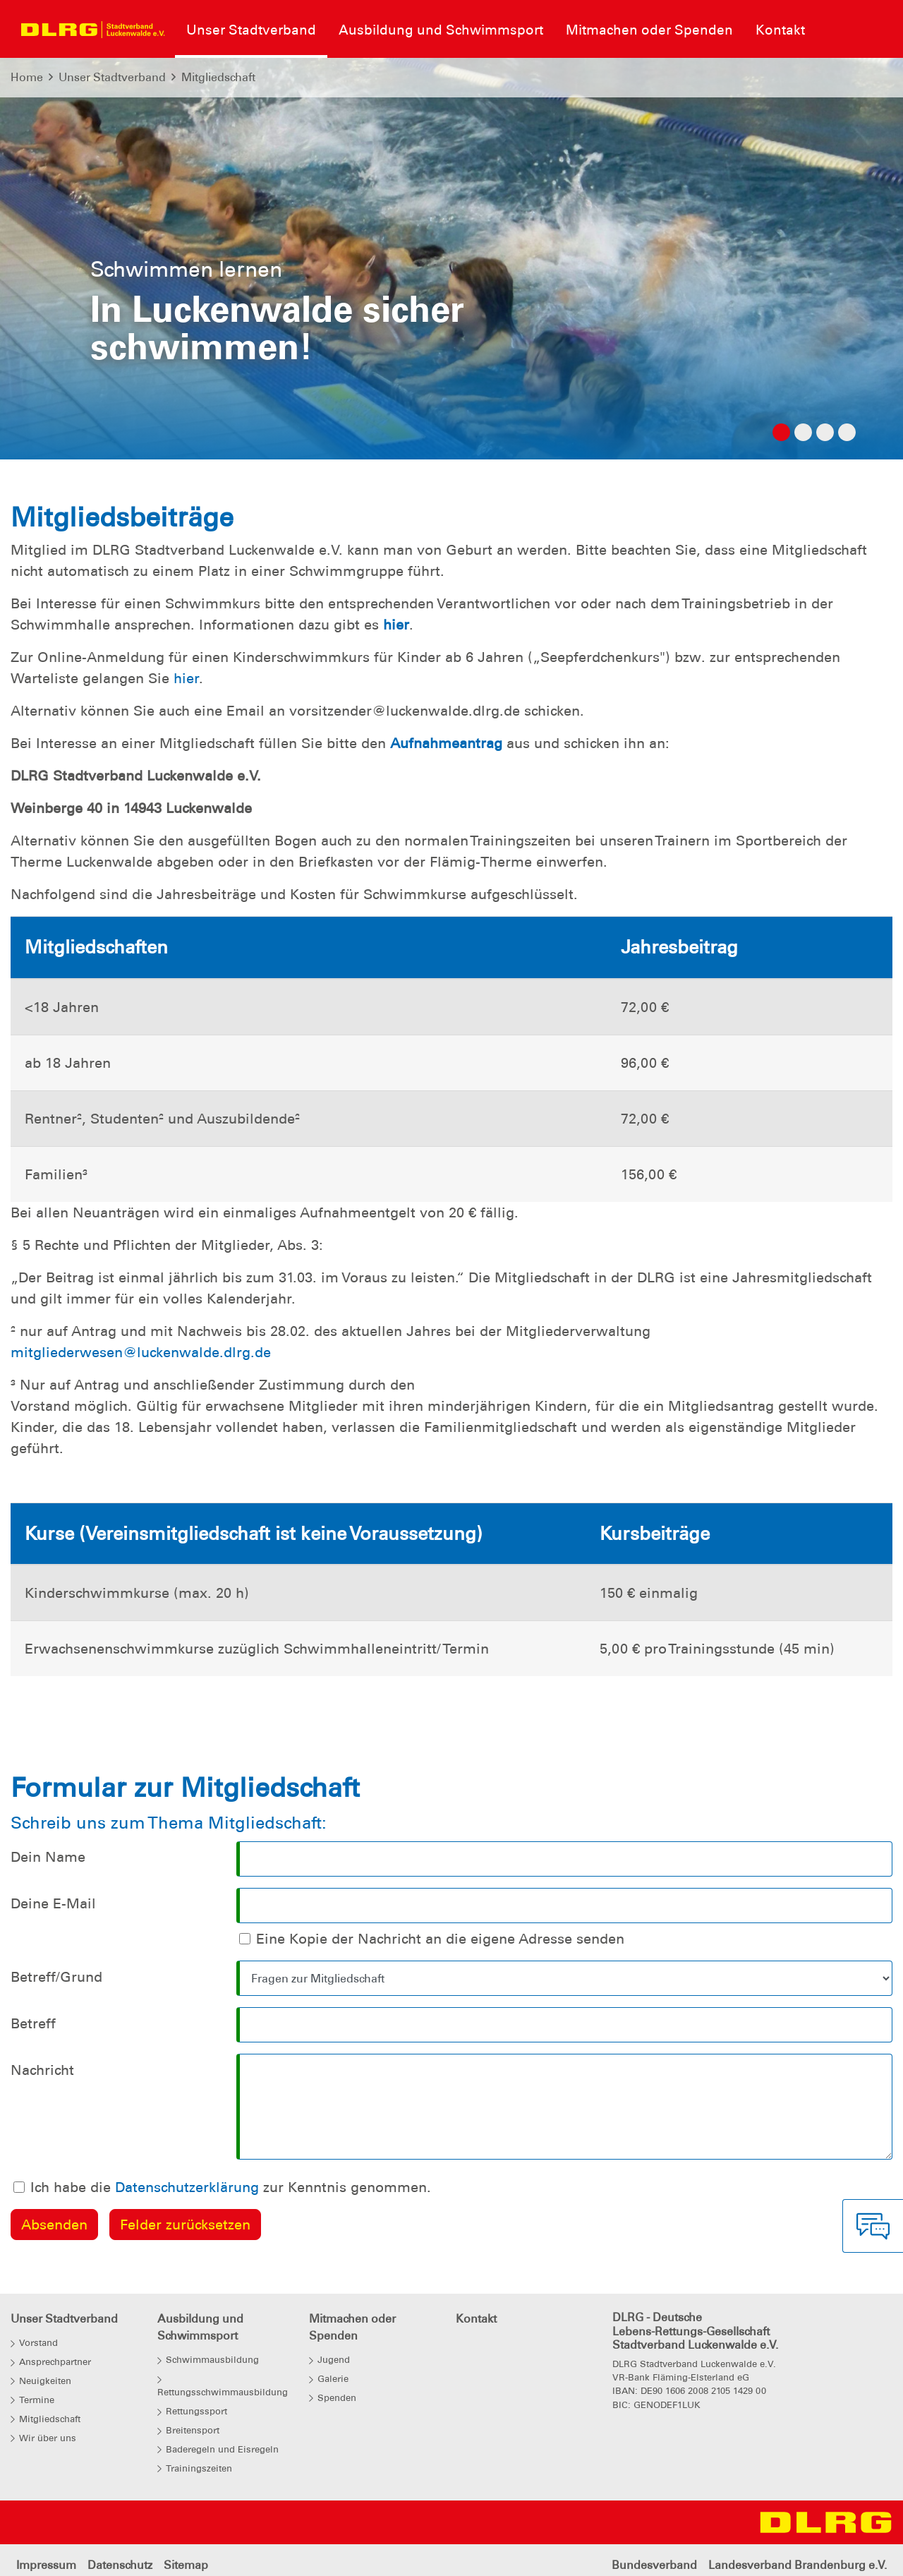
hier (396, 624)
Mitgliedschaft (218, 77)
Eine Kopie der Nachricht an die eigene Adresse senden (440, 1938)
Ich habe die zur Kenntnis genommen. (230, 2187)
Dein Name (48, 1856)
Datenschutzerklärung (187, 2187)
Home (27, 77)
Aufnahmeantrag (448, 743)
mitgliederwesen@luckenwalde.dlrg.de (141, 1352)
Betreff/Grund (56, 1976)
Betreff (33, 2023)
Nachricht (42, 2070)
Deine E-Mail (53, 1903)
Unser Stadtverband (112, 77)
